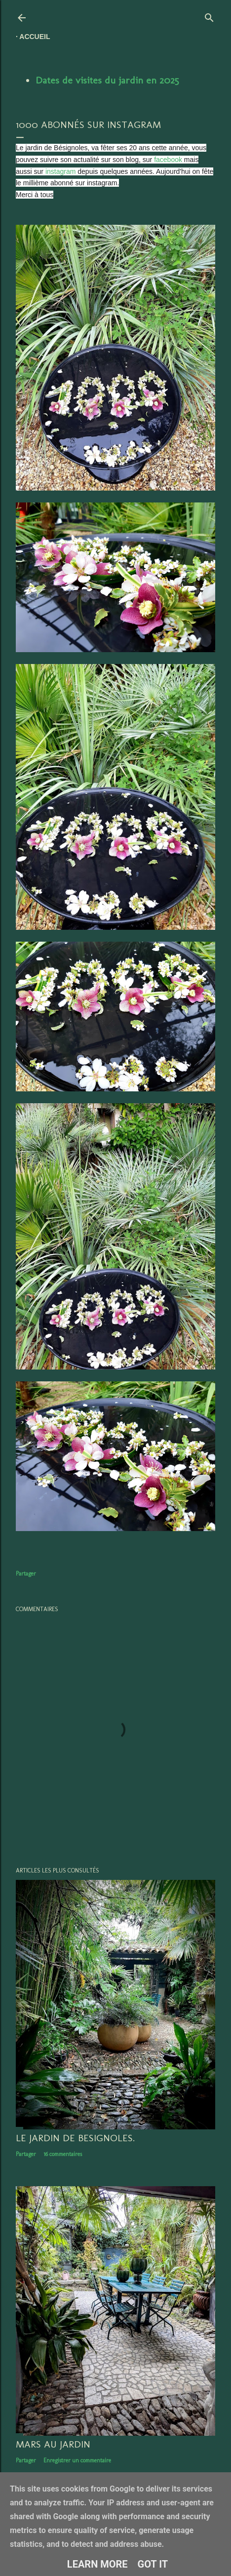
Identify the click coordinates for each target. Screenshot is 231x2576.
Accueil (34, 37)
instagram (60, 171)
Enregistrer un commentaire (77, 2460)
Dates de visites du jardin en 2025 (107, 80)
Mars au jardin (53, 2444)
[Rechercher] (209, 15)
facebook (168, 160)
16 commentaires (62, 2154)
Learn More (97, 2564)
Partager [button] (26, 1573)
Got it (153, 2564)
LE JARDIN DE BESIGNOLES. (75, 2138)
